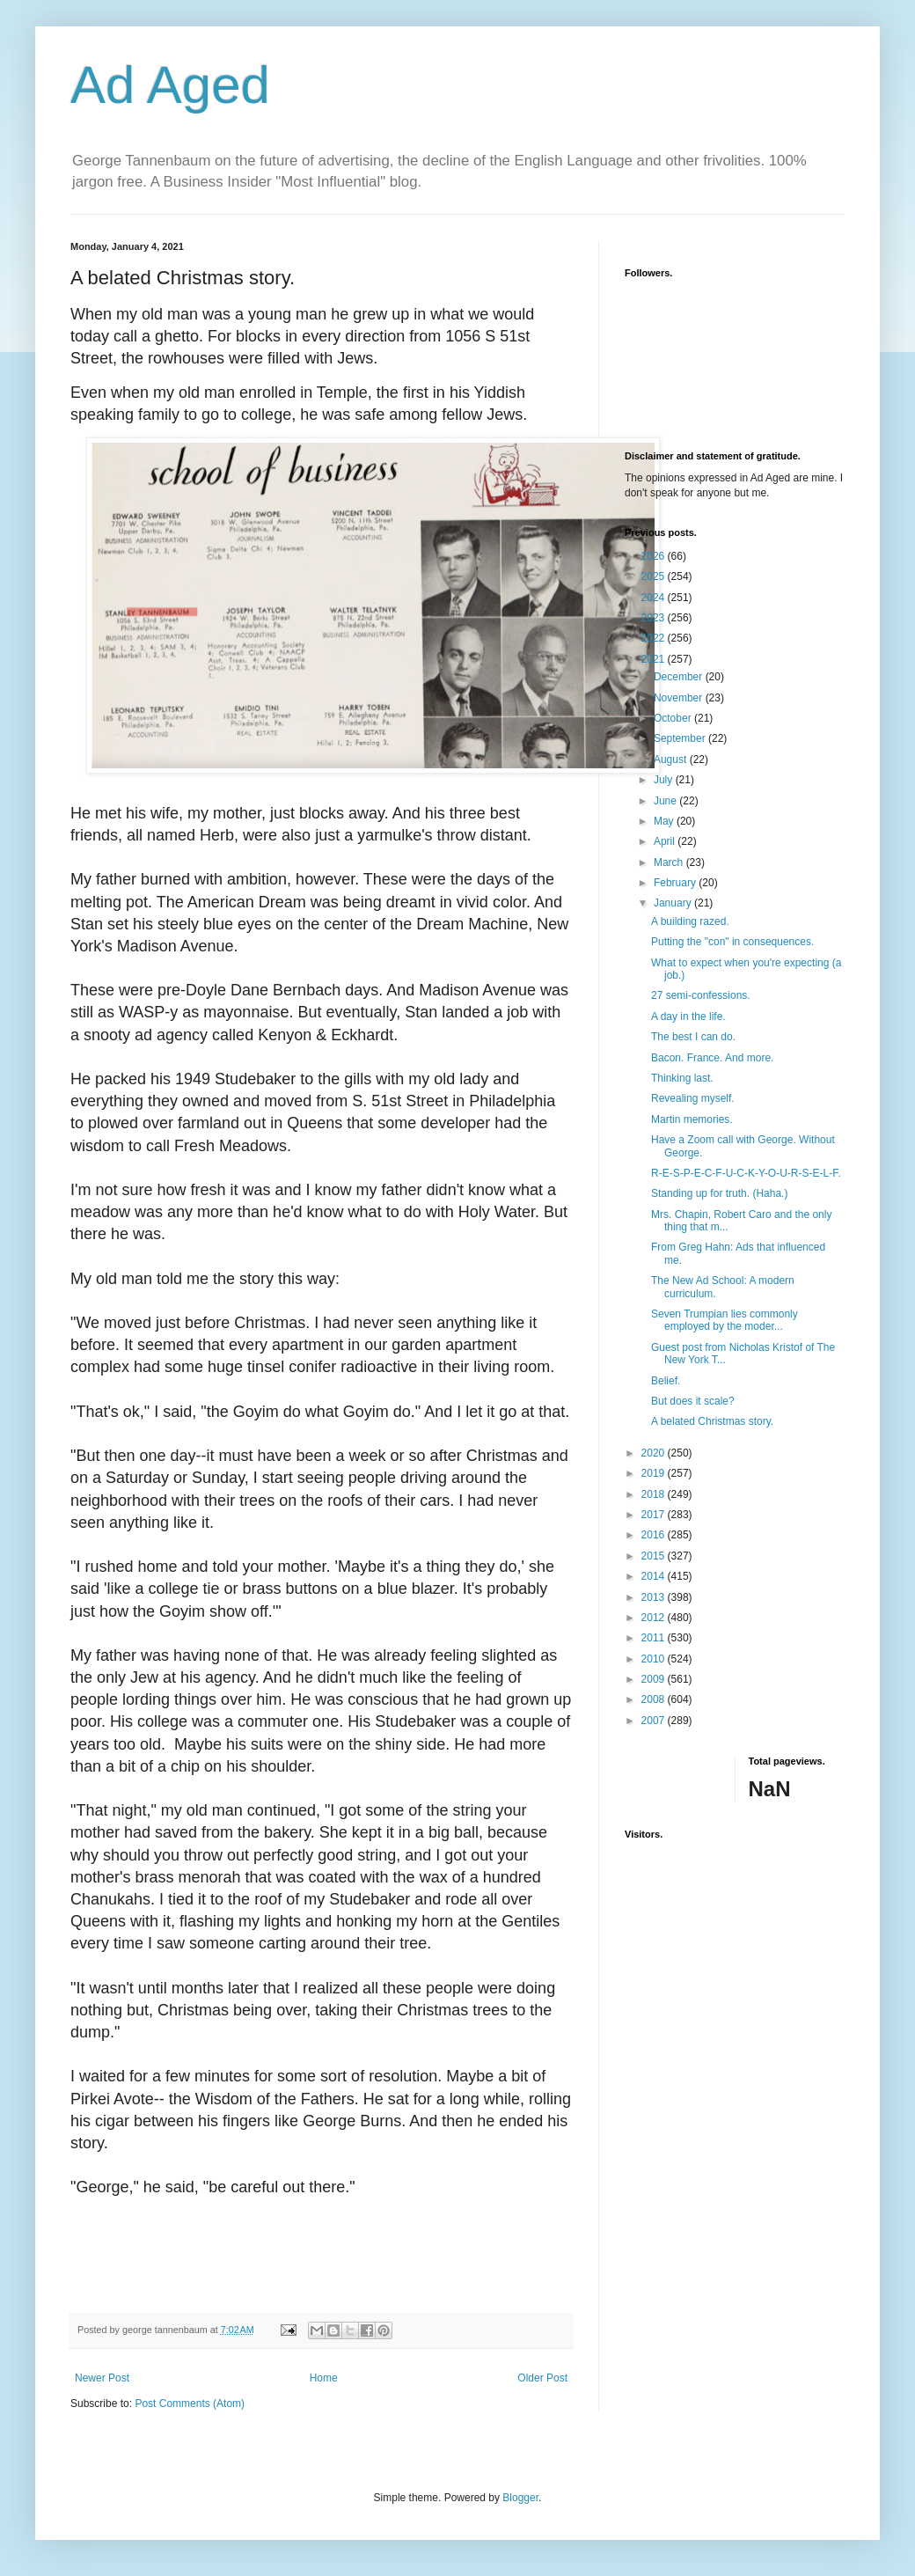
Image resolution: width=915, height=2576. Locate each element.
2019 (654, 1473)
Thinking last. (682, 1078)
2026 (654, 556)
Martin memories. (692, 1119)
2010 (654, 1659)
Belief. (665, 1381)
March (670, 862)
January (674, 903)
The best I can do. (693, 1037)
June (666, 801)
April (665, 841)
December (680, 677)
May (665, 821)
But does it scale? (693, 1401)
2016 (654, 1535)
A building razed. (690, 921)
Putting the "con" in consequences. (732, 942)
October (674, 718)
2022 (654, 638)
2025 (654, 576)
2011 (654, 1638)
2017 (654, 1514)
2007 (654, 1720)
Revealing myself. (693, 1098)
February (676, 883)
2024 (654, 597)
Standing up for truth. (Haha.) (719, 1193)
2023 (654, 618)
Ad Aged (170, 84)
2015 (654, 1556)
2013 (654, 1597)
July (665, 780)
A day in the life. (688, 1016)
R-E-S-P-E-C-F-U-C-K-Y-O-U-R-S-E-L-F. (746, 1173)
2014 (654, 1576)
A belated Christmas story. (712, 1421)
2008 (654, 1699)
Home (324, 2378)
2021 (654, 659)
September (681, 738)
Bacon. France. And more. (712, 1058)
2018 (654, 1494)
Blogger (520, 2498)
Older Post (542, 2378)
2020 (654, 1453)
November (680, 698)
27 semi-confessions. (700, 995)
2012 (654, 1617)
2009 (654, 1679)
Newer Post (102, 2378)
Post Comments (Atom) (190, 2403)
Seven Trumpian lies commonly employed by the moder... (724, 1320)
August (672, 759)
